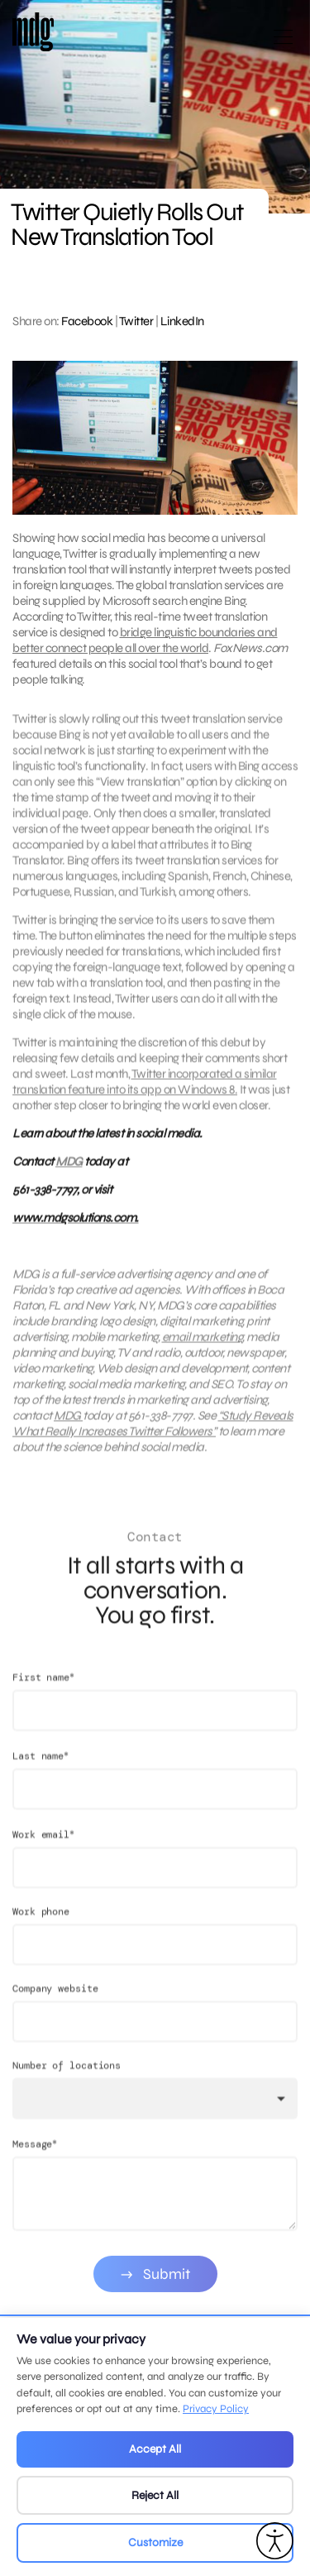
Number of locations (66, 2081)
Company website (55, 2004)
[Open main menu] (283, 43)
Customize (155, 2542)
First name (43, 1693)
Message (34, 2159)
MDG (69, 1169)
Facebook (86, 321)
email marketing (202, 1344)
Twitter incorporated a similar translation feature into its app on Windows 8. (144, 1089)
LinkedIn (182, 321)
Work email (43, 1850)
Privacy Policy (216, 2408)
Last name (40, 1771)
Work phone (40, 1927)
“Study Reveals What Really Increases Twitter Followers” (152, 1431)
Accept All (155, 2449)
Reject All (155, 2495)
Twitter (136, 321)
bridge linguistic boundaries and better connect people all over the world (145, 640)
